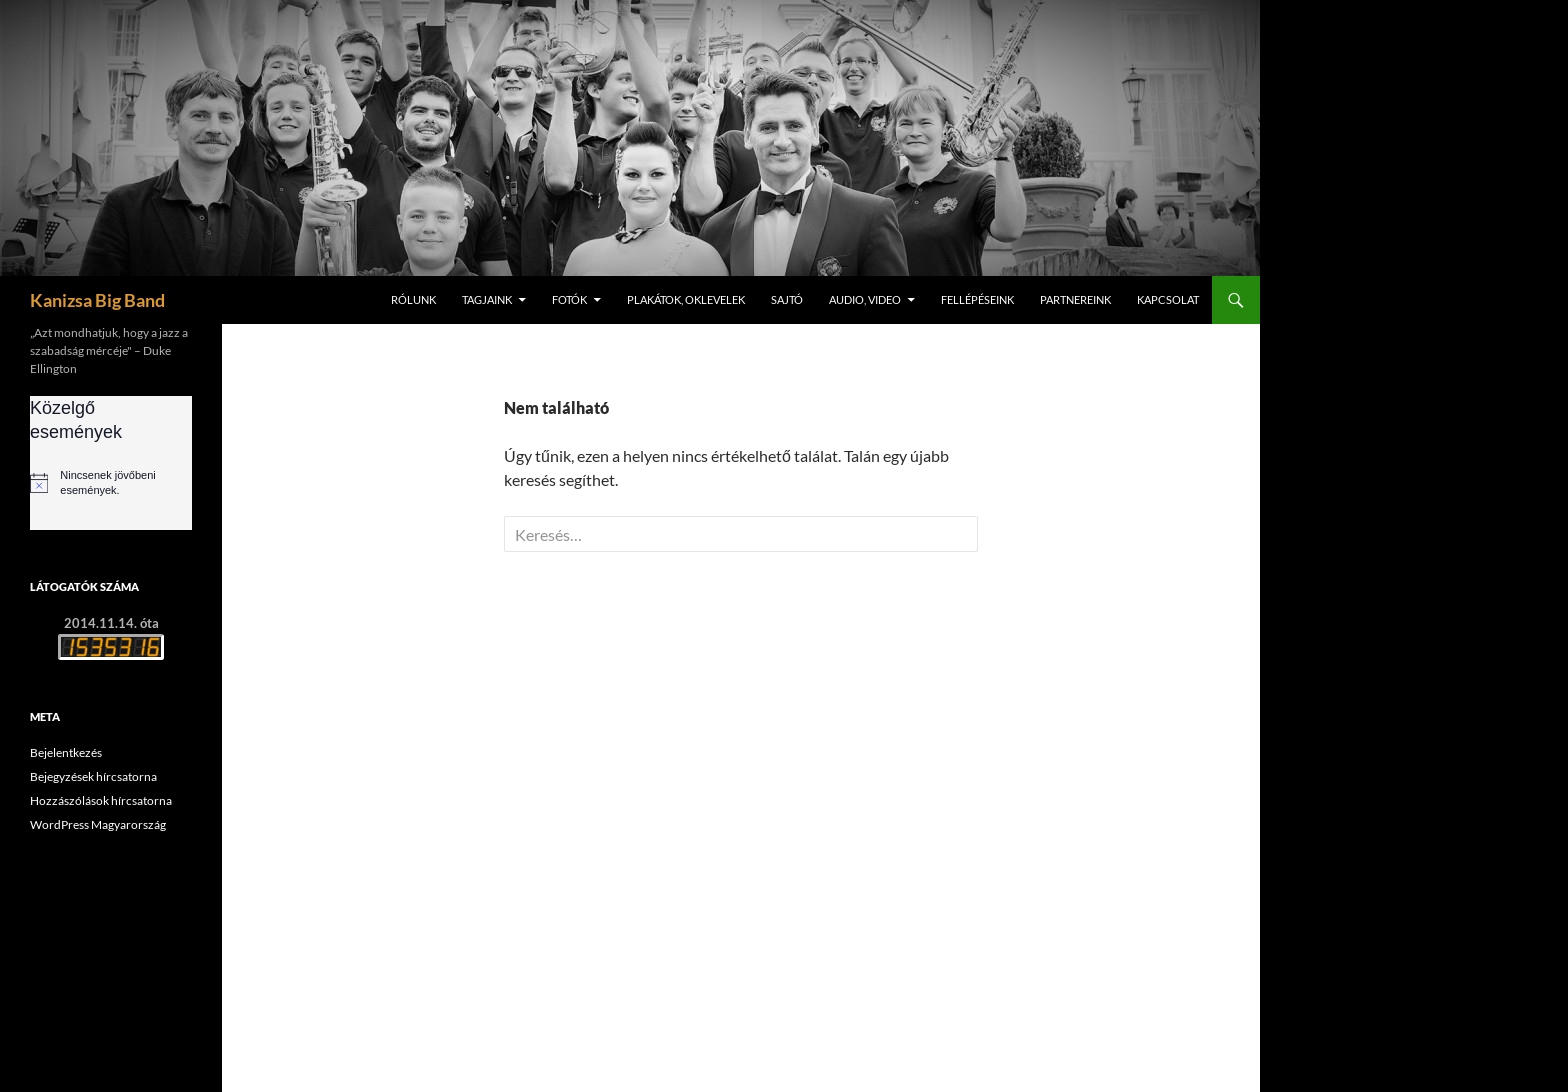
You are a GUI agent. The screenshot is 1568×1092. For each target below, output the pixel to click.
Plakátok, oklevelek (686, 299)
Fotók (569, 299)
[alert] (111, 483)
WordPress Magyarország (98, 824)
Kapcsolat (1168, 299)
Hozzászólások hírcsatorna (101, 800)
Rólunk (413, 299)
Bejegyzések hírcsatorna (93, 776)
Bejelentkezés (66, 752)
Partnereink (1075, 299)
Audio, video (865, 299)
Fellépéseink (977, 299)
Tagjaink (487, 299)
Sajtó (787, 299)
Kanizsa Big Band (97, 300)
